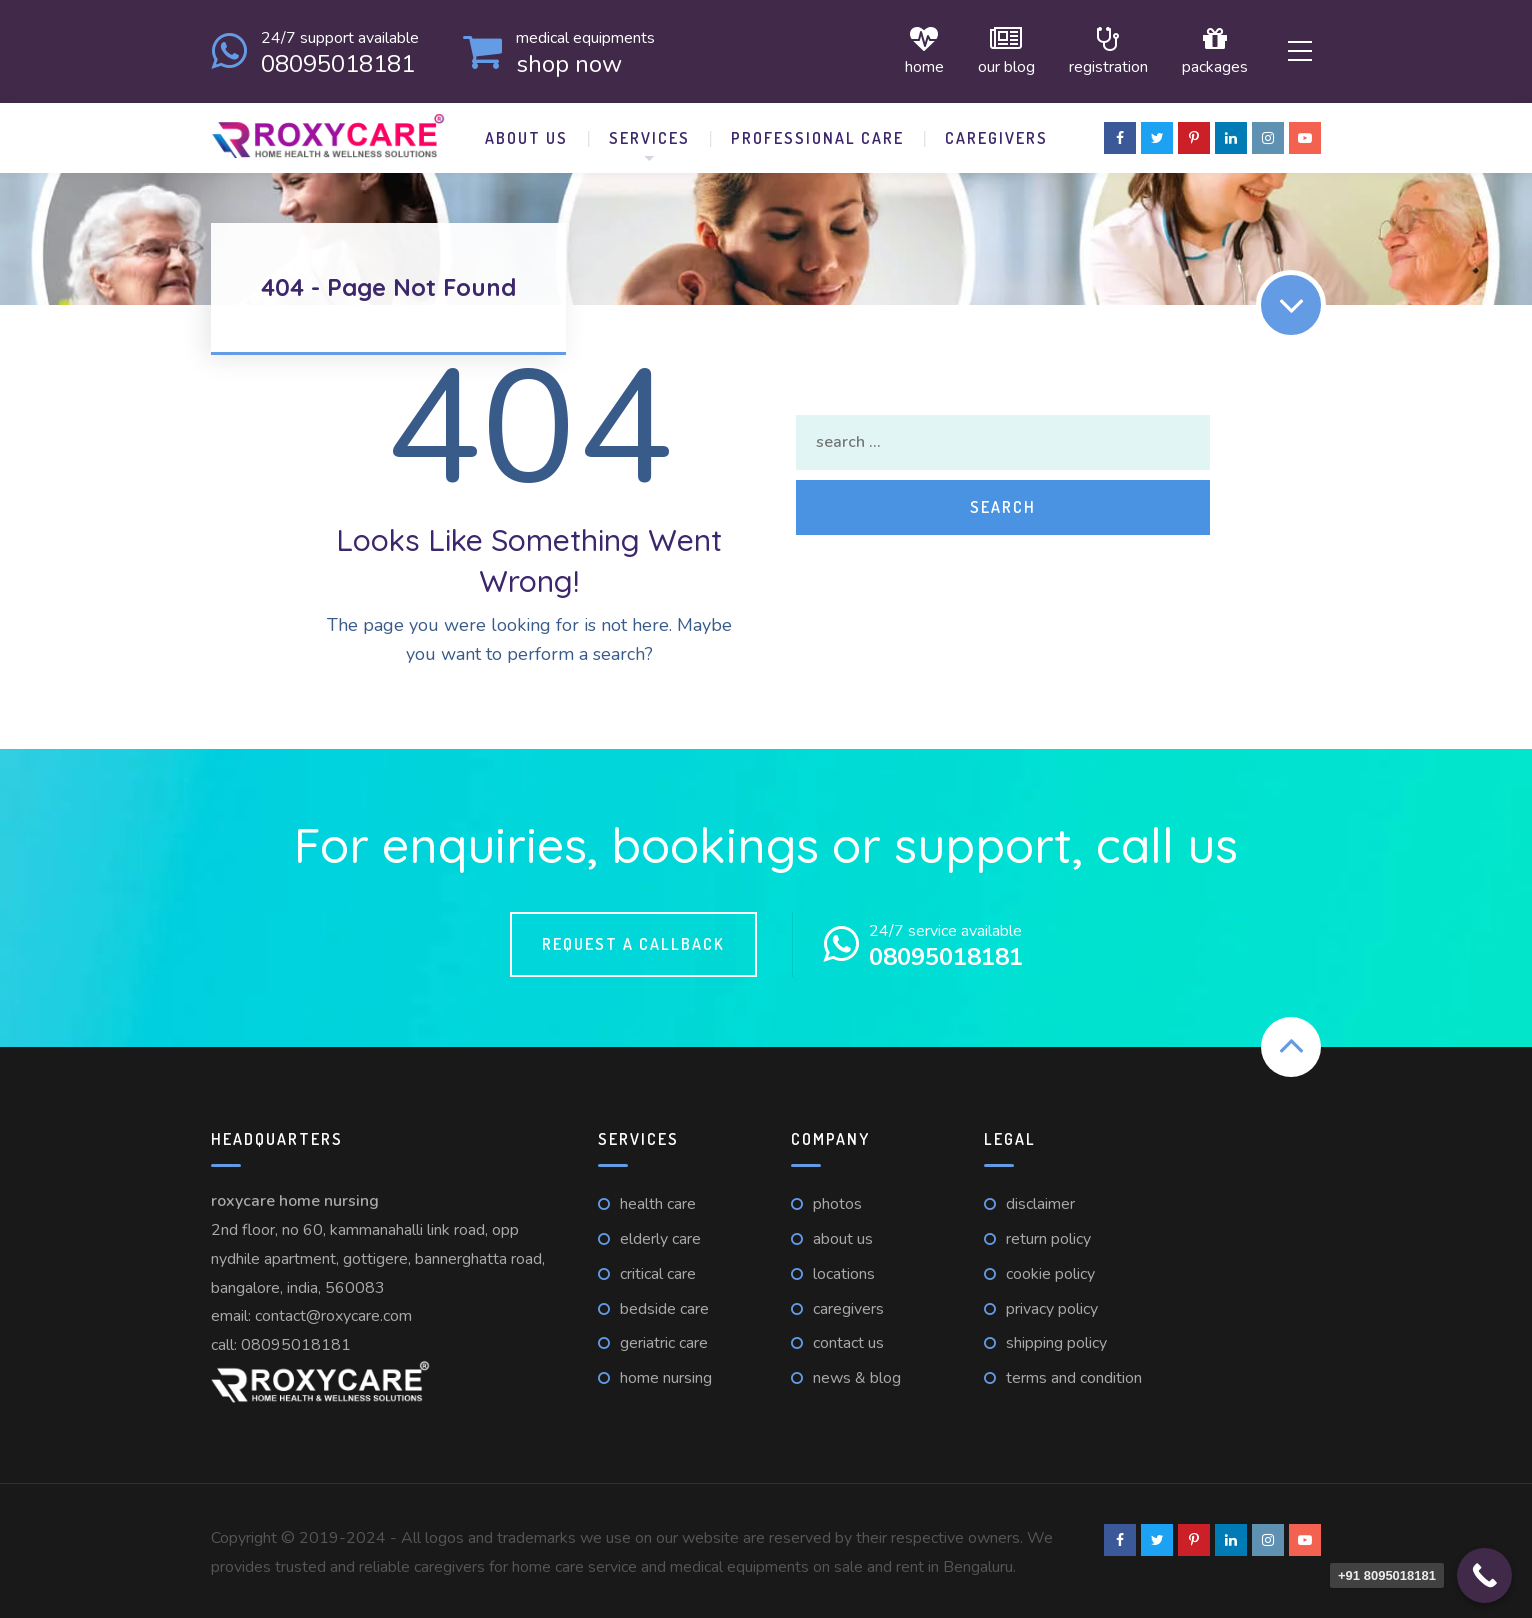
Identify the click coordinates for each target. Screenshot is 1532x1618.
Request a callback (633, 940)
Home (909, 49)
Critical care (658, 1270)
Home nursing (666, 1374)
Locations (844, 1270)
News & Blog (857, 1374)
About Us (526, 134)
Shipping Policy (1056, 1340)
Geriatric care (664, 1340)
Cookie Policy (1050, 1270)
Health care (658, 1200)
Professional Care (817, 134)
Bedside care (664, 1305)
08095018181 (296, 1341)
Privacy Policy (1052, 1305)
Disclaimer (1040, 1200)
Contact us (848, 1340)
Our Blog (991, 49)
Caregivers (996, 134)
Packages (1200, 49)
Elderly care (660, 1235)
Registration (1093, 49)
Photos (837, 1200)
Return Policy (1048, 1235)
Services (649, 134)
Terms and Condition (1074, 1374)
